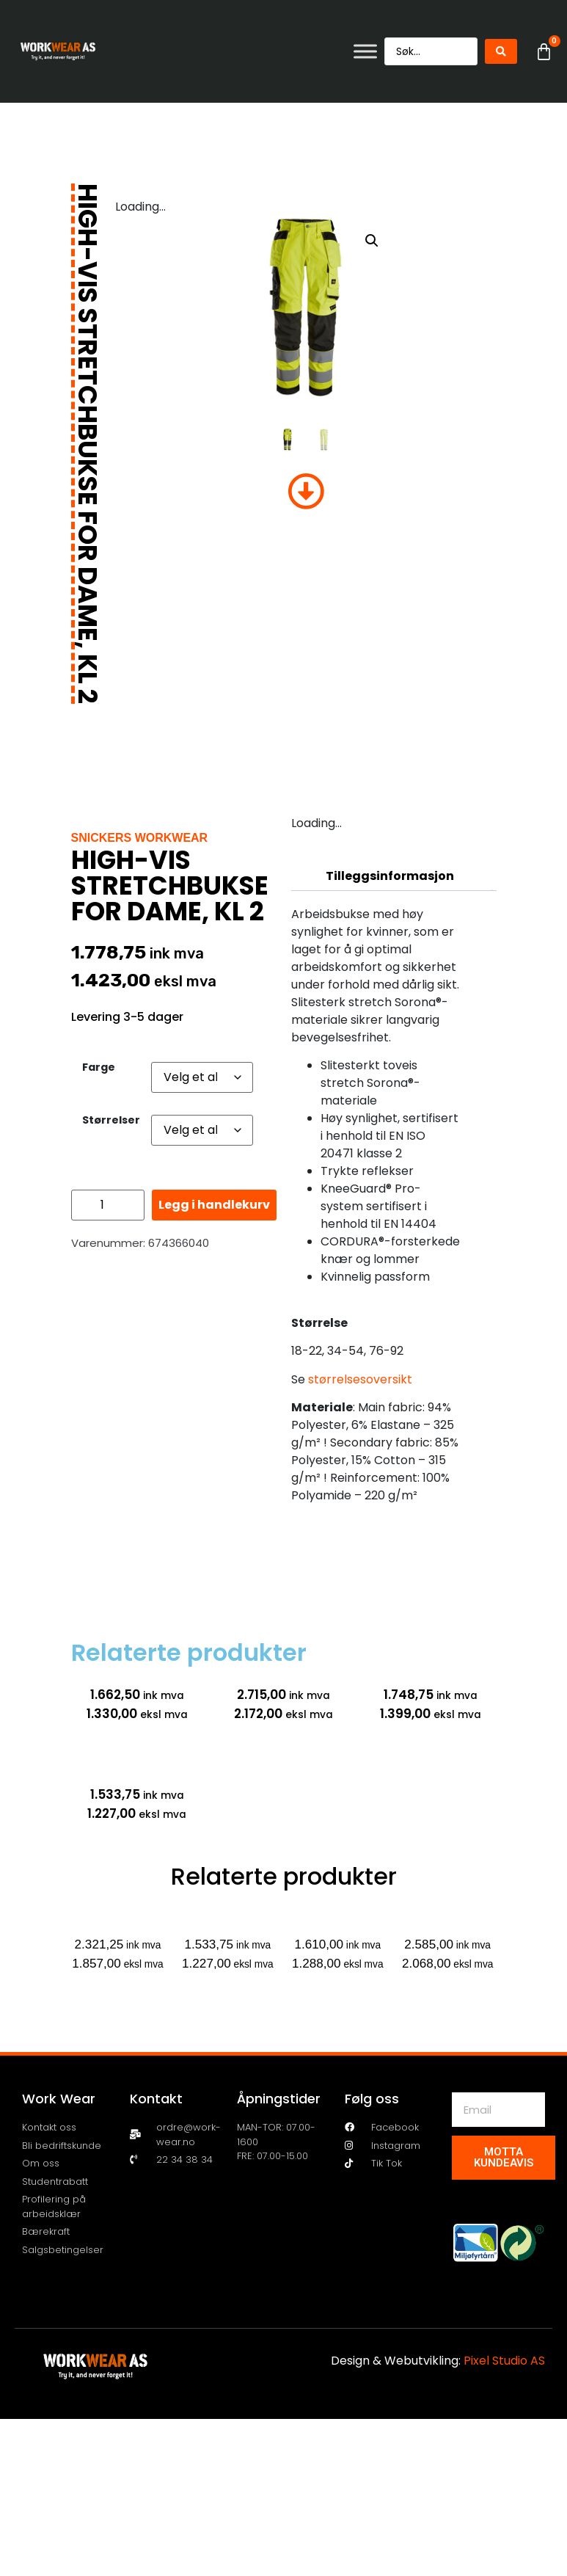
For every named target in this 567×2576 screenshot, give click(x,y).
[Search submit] (501, 51)
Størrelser (111, 1120)
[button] (372, 241)
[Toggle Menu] (365, 51)
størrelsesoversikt (360, 1379)
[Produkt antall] (108, 1205)
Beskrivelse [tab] (390, 846)
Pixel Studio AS (504, 2360)
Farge (98, 1067)
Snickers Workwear (139, 838)
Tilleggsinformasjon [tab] (390, 875)
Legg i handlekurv (214, 1204)
